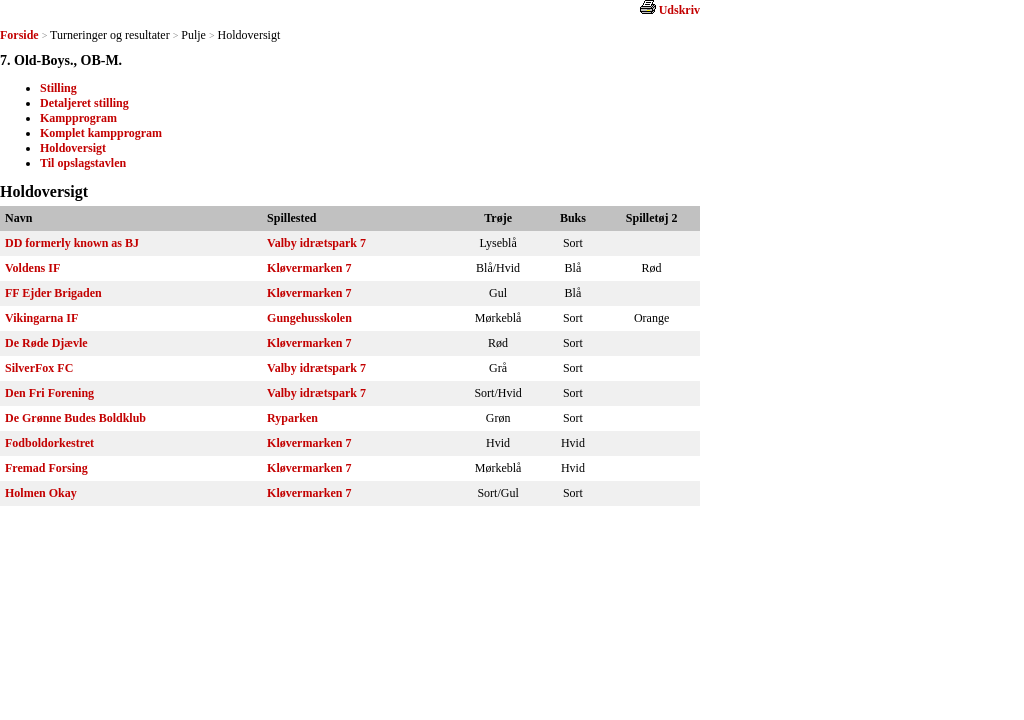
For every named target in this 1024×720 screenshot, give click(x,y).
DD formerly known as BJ (72, 243)
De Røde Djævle (46, 343)
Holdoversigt (73, 148)
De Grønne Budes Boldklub (75, 418)
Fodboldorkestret (49, 443)
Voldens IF (32, 268)
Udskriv (679, 10)
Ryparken (292, 418)
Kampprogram (78, 118)
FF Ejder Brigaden (53, 293)
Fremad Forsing (46, 468)
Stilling (58, 88)
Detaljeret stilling (84, 103)
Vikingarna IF (41, 318)
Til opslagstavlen (83, 163)
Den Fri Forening (49, 393)
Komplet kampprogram (101, 133)
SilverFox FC (39, 368)
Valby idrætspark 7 (316, 243)
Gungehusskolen (309, 318)
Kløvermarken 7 (309, 268)
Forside (19, 35)
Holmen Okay (41, 493)
